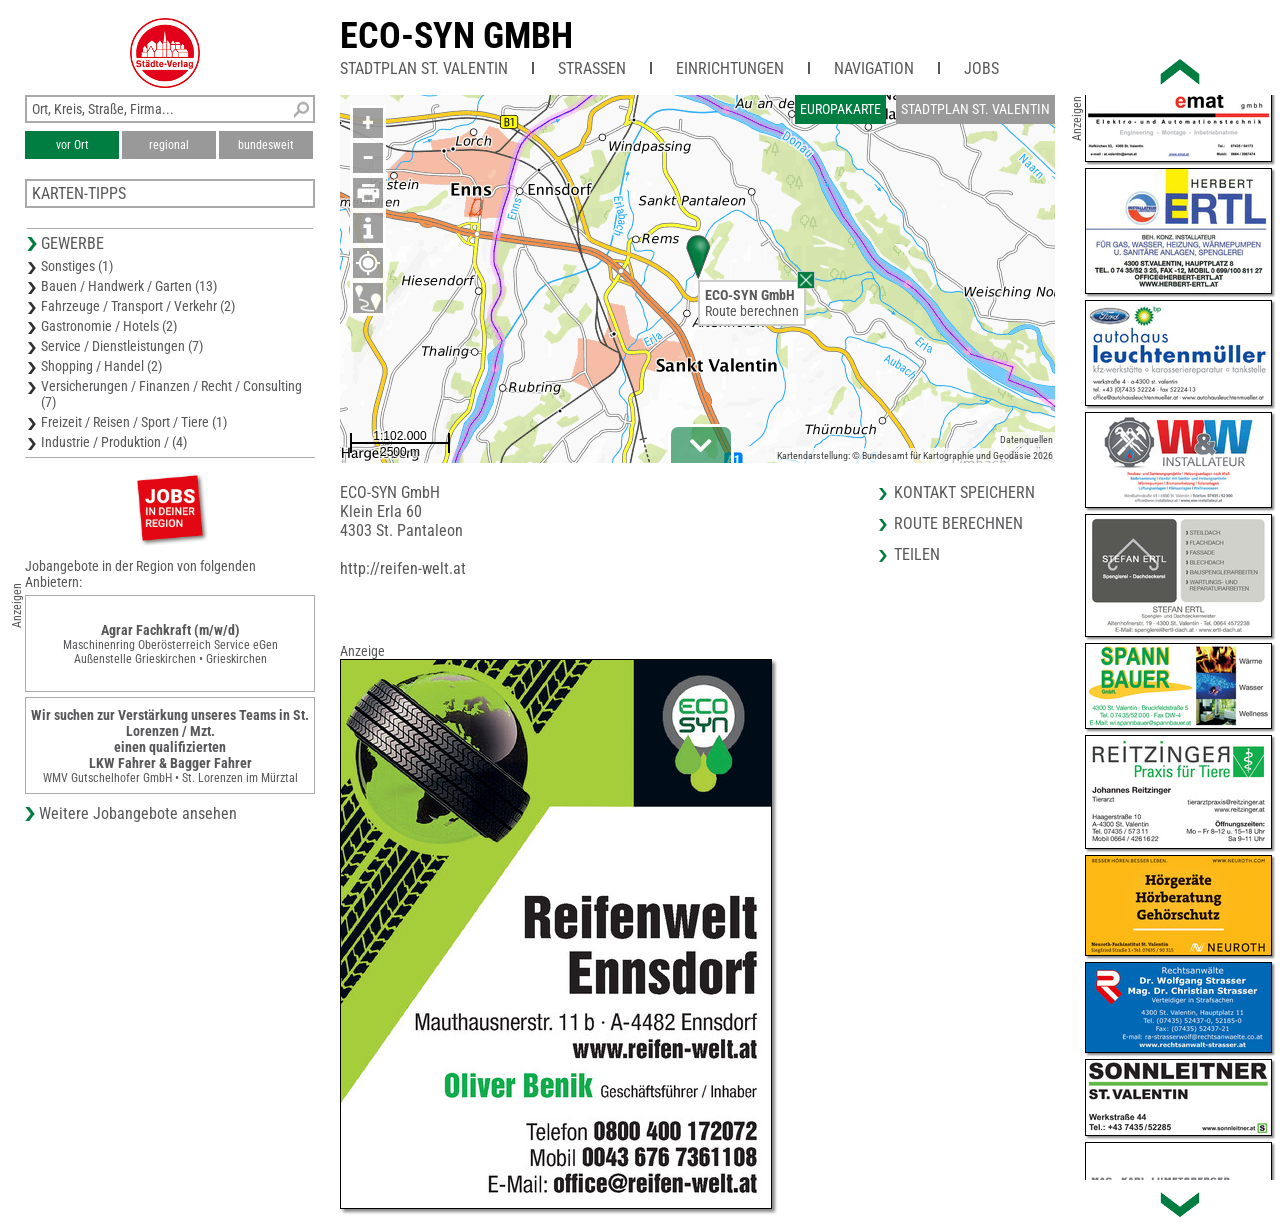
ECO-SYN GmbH (456, 36)
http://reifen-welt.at (403, 568)
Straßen (592, 68)
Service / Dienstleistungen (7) (122, 346)
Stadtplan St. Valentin (424, 68)
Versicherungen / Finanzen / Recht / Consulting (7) (171, 394)
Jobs (981, 68)
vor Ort (72, 145)
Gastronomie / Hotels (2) (109, 326)
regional (169, 145)
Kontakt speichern (964, 492)
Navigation (874, 68)
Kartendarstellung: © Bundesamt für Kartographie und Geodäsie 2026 (915, 455)
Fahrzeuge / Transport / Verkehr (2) (138, 306)
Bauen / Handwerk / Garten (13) (129, 286)
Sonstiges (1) (77, 266)
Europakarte (840, 109)
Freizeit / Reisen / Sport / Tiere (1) (134, 422)
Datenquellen (1026, 439)
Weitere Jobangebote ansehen (138, 813)
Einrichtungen (730, 68)
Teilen (917, 554)
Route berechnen (752, 311)
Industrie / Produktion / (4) (114, 442)
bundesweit (266, 145)
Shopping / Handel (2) (101, 366)
